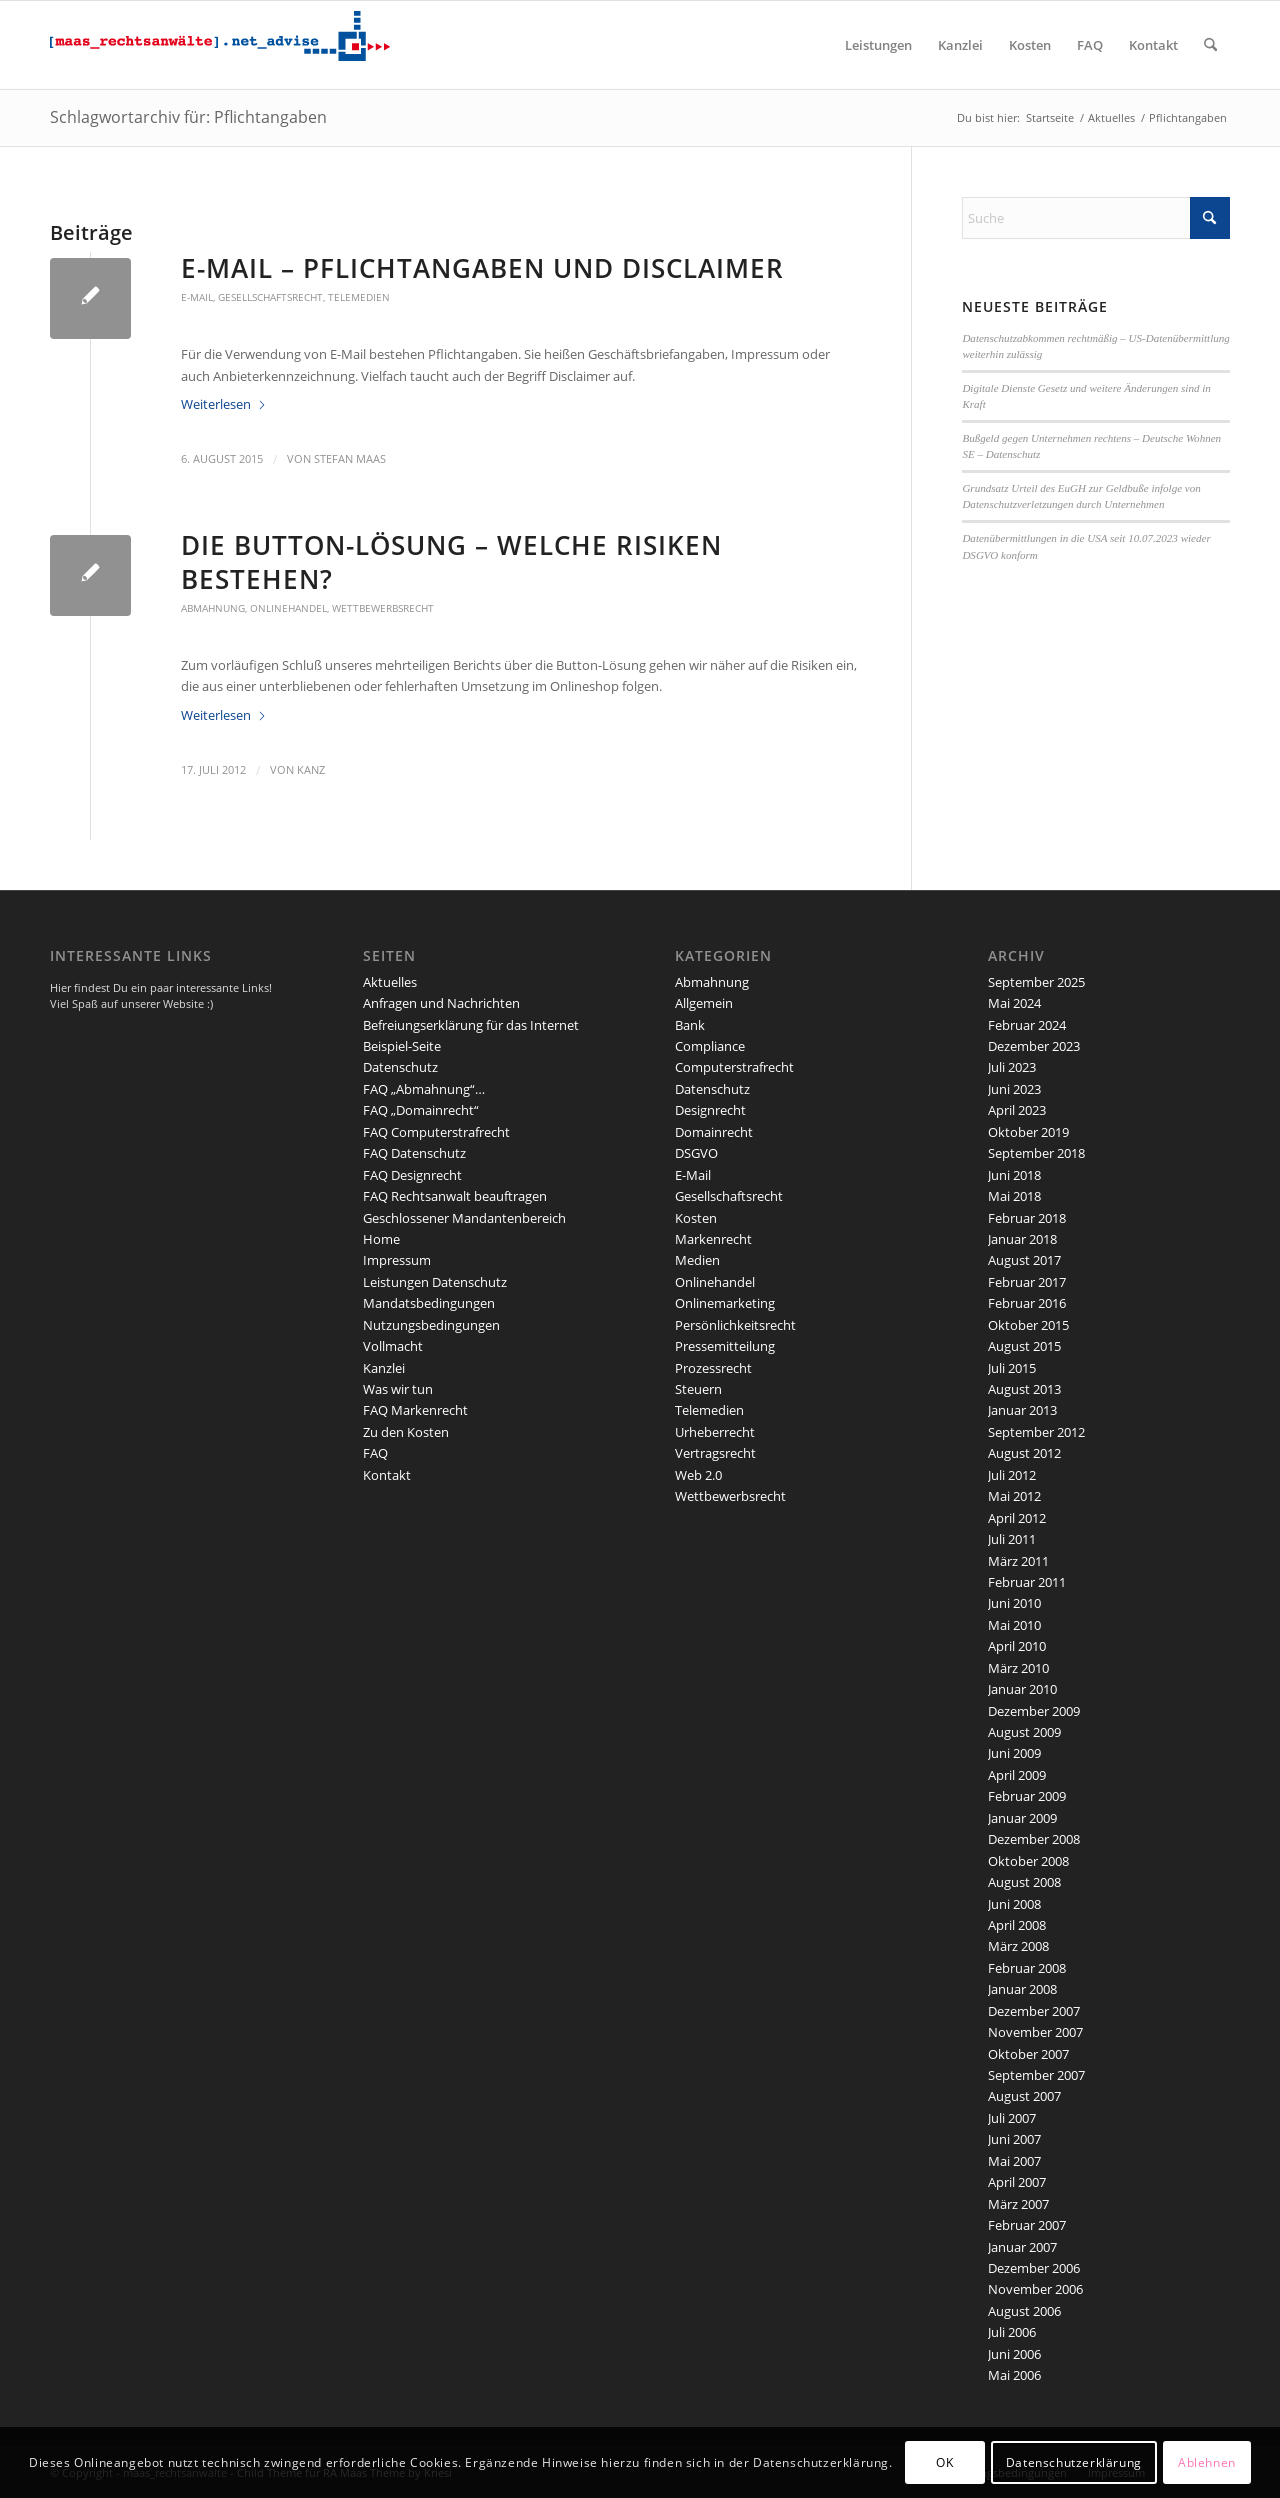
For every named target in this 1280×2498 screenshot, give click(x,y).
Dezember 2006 (1034, 2268)
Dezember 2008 (1034, 1839)
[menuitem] (878, 45)
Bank (690, 1025)
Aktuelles (390, 982)
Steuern (698, 1389)
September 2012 (1036, 1432)
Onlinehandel (288, 608)
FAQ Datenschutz (414, 1153)
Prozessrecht (713, 1368)
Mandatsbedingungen (429, 1303)
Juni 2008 (1014, 1904)
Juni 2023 (1014, 1089)
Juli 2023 (1012, 1067)
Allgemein (704, 1003)
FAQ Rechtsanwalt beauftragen (455, 1196)
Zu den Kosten (406, 1432)
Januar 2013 (1022, 1410)
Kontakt (387, 1475)
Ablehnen (1207, 2462)
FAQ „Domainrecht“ (421, 1110)
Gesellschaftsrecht (270, 297)
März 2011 (1018, 1561)
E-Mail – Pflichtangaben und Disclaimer (482, 268)
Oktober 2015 (1028, 1325)
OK (944, 2462)
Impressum (397, 1260)
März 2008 (1018, 1946)
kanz (311, 770)
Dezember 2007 (1034, 2011)
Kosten (696, 1218)
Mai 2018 (1014, 1196)
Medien (697, 1260)
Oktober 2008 (1028, 1861)
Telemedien (359, 297)
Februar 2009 (1027, 1796)
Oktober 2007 (1028, 2054)
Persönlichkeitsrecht (735, 1325)
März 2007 (1018, 2204)
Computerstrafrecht (734, 1067)
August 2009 (1024, 1732)
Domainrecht (714, 1132)
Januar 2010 (1022, 1689)
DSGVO (696, 1153)
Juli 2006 (1012, 2332)
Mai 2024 (1014, 1003)
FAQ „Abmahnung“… (424, 1089)
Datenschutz (400, 1067)
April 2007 (1017, 2182)
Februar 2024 (1027, 1025)
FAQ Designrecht (412, 1175)
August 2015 (1024, 1346)
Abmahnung (213, 608)
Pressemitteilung (725, 1346)
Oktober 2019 (1028, 1132)
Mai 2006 (1014, 2375)
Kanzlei (384, 1368)
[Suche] (1210, 45)
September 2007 (1036, 2075)
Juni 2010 (1014, 1603)
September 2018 (1036, 1153)
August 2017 (1024, 1260)
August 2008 (1024, 1882)
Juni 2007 (1014, 2139)
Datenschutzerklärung (1074, 2462)
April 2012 (1017, 1518)
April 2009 (1017, 1775)
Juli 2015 (1012, 1368)
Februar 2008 (1027, 1968)
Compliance (710, 1046)
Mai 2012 (1014, 1496)
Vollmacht (393, 1346)
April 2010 (1017, 1646)
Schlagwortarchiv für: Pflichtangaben (188, 117)
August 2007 (1024, 2096)
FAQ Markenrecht (415, 1410)
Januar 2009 (1022, 1818)
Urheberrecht (715, 1432)
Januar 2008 (1022, 1989)
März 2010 (1018, 1668)
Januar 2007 (1022, 2247)
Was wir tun (398, 1389)
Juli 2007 (1012, 2118)
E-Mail (197, 297)
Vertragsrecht (715, 1453)
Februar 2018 (1027, 1218)
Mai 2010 (1014, 1625)
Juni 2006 (1014, 2354)
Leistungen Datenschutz (435, 1282)
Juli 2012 (1012, 1475)
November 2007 (1035, 2032)
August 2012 (1024, 1453)
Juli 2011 (1012, 1539)
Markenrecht (713, 1239)
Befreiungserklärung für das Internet (471, 1025)
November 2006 (1035, 2289)
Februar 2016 (1027, 1303)
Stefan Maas (350, 459)
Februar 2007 (1027, 2225)
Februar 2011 (1027, 1582)
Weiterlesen (224, 404)
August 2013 (1024, 1389)
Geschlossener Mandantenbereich (464, 1218)
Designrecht (710, 1110)
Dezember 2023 (1034, 1046)
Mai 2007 (1014, 2161)
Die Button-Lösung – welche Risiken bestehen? (451, 562)
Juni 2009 (1014, 1753)
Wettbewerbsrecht (383, 608)
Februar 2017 (1027, 1282)
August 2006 (1024, 2311)
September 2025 (1036, 982)
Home (381, 1239)
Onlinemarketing (725, 1303)
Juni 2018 (1014, 1175)
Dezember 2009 (1034, 1711)
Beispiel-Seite (402, 1046)
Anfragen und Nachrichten (441, 1003)
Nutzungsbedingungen (431, 1325)
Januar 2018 (1022, 1239)
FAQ (375, 1453)
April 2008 (1017, 1925)
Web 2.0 (698, 1475)
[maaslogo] (220, 45)
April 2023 (1017, 1110)
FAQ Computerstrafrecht (436, 1132)
